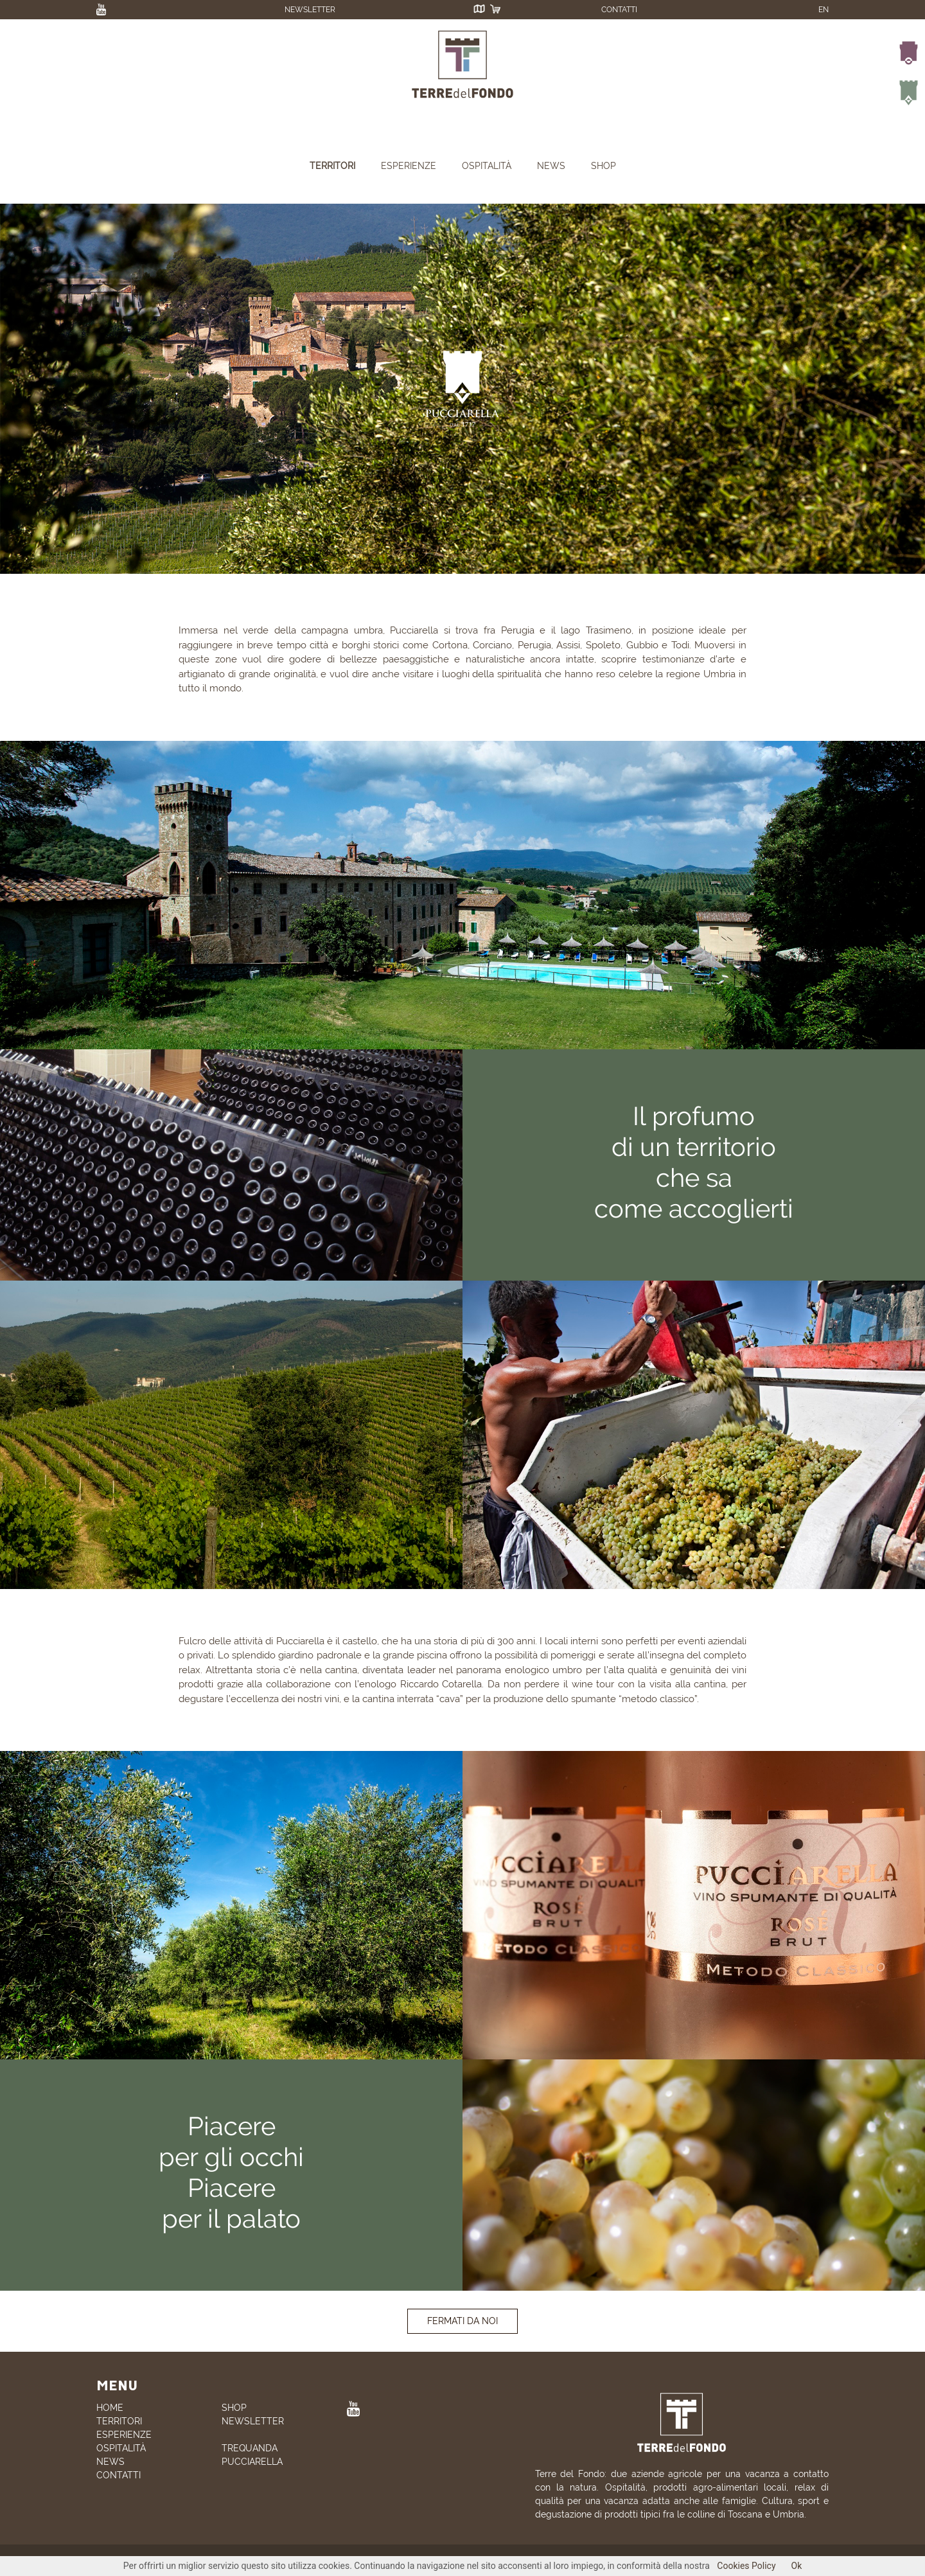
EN (823, 9)
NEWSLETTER (310, 9)
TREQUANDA (250, 2448)
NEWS (551, 166)
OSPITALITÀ (486, 166)
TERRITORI (332, 166)
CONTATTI (619, 9)
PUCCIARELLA (252, 2461)
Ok (796, 2566)
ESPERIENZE (408, 166)
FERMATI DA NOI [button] (462, 2321)
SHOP (603, 166)
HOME (109, 2408)
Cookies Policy (746, 2566)
